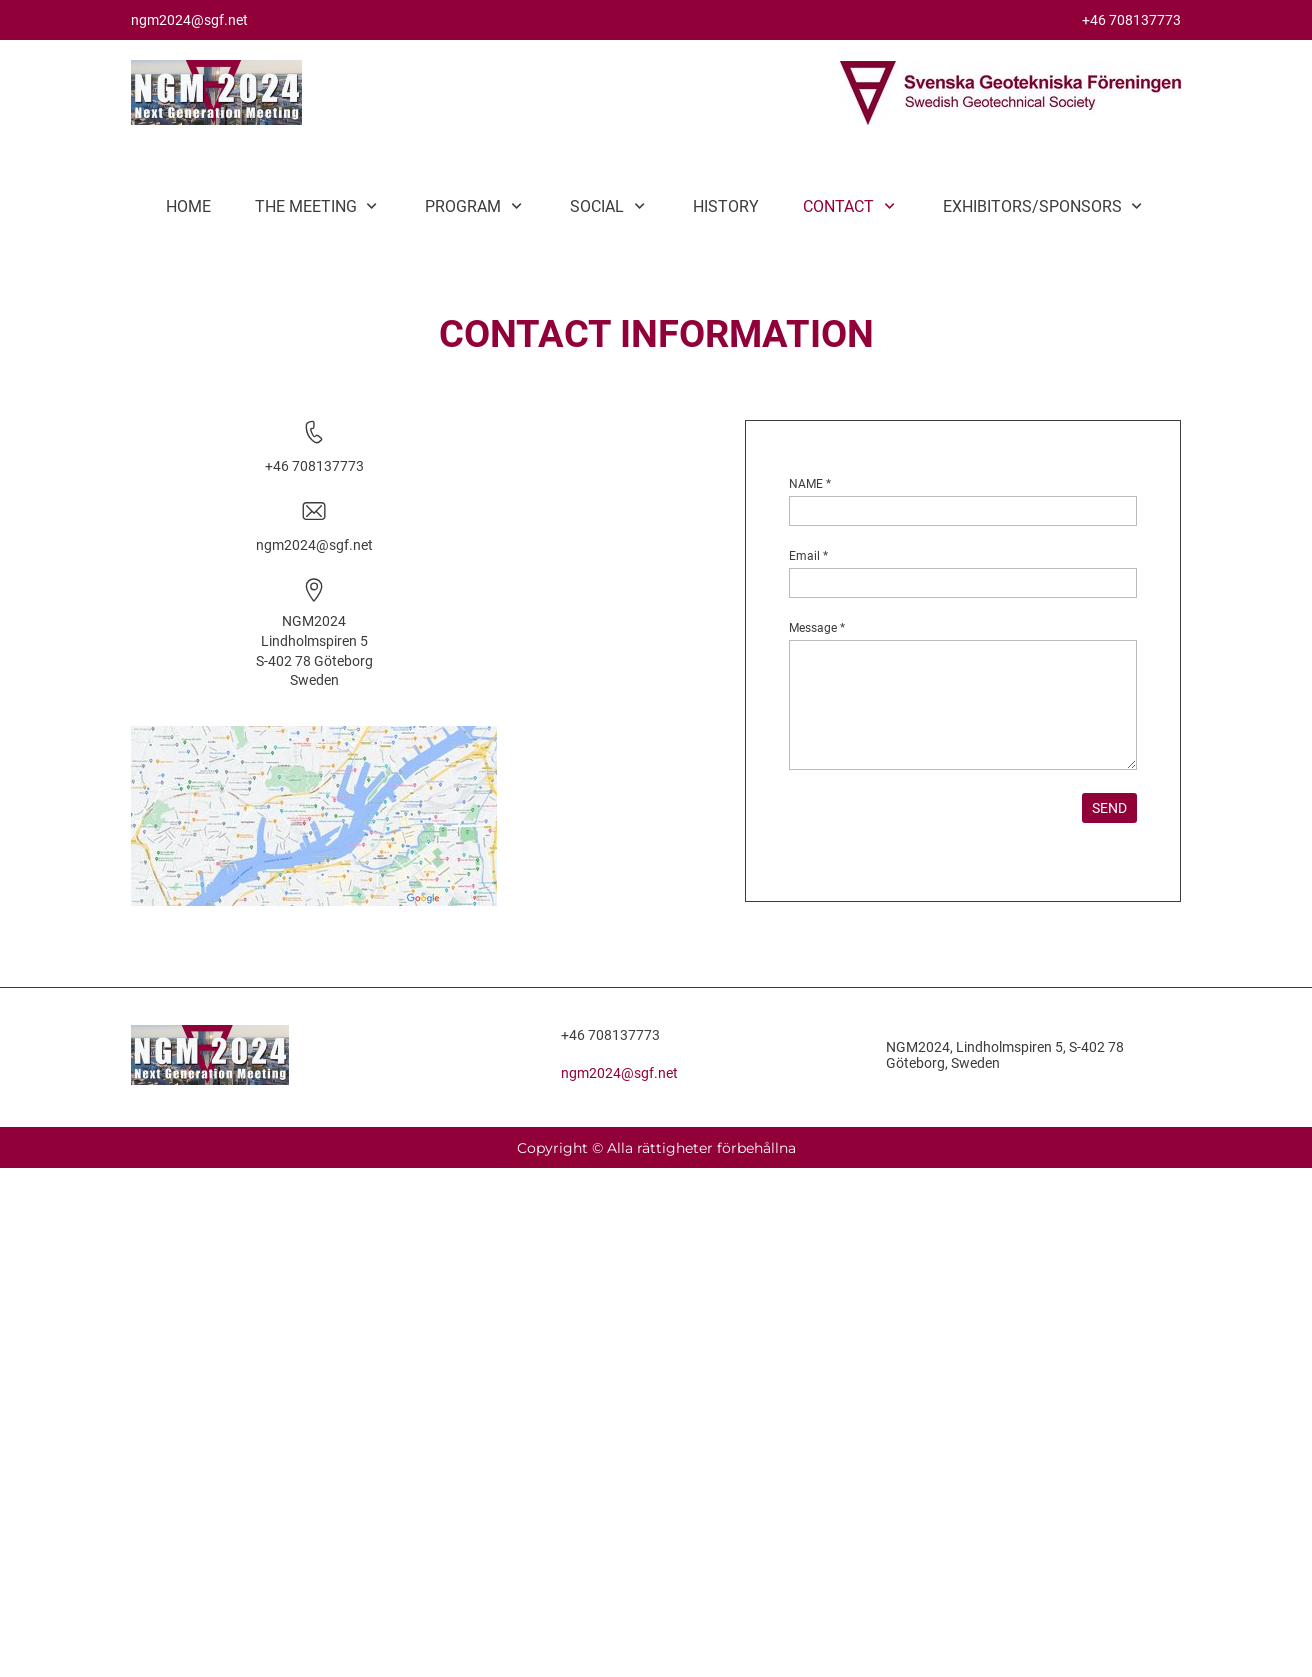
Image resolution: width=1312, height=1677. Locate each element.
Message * (817, 628)
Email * (808, 556)
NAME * (810, 484)
